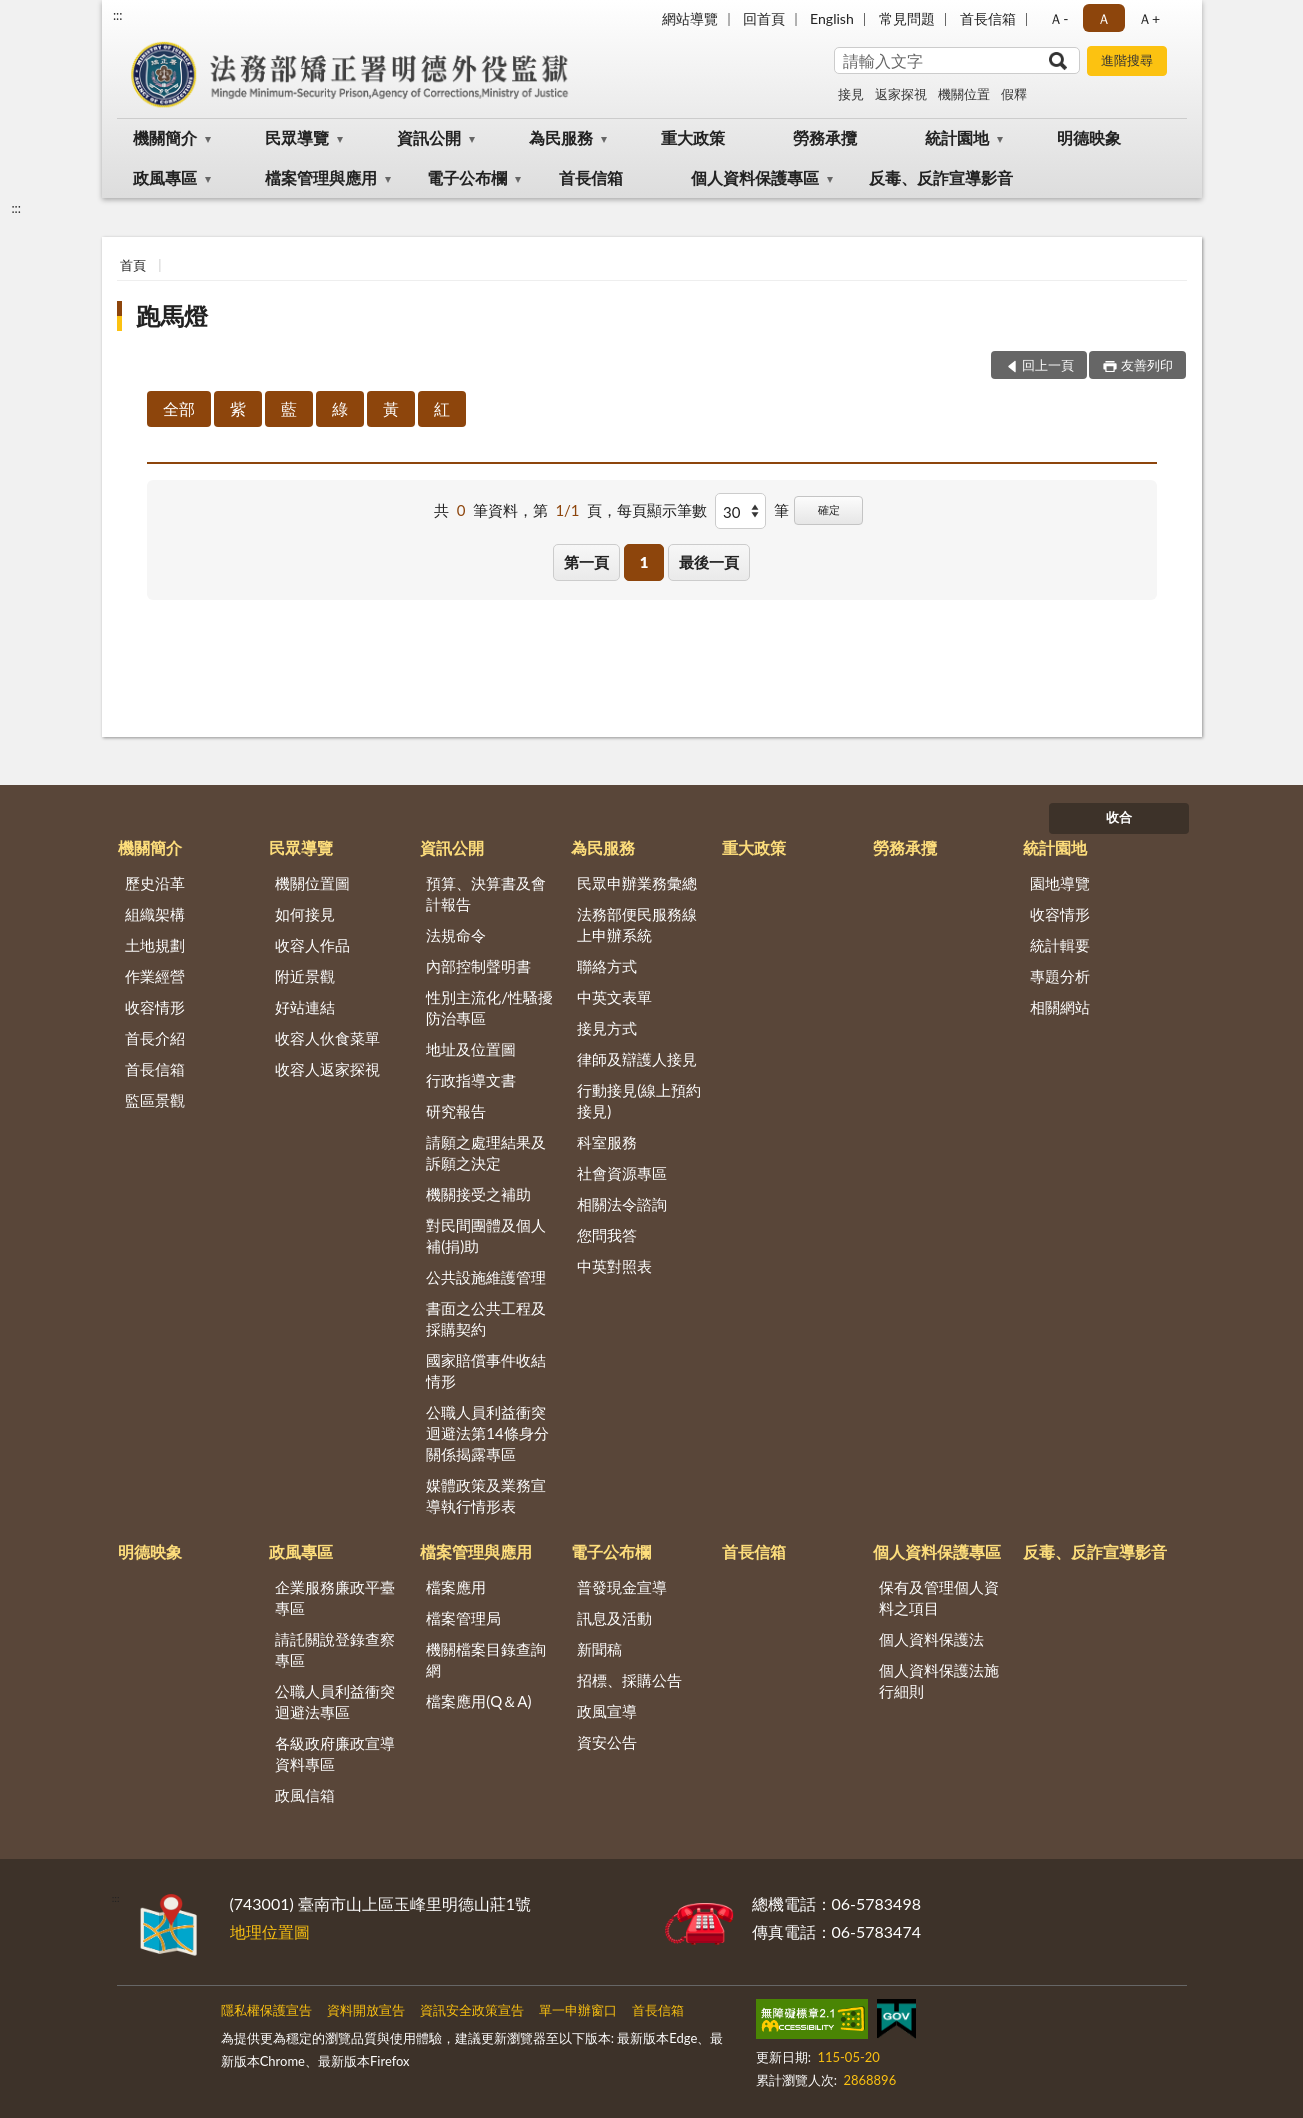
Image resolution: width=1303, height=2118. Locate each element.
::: (118, 15)
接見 (851, 94)
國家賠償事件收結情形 (486, 1370)
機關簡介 (165, 137)
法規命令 (456, 935)
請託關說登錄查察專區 (335, 1649)
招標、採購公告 (629, 1680)
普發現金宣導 (622, 1587)
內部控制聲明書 (478, 966)
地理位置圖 (270, 1931)
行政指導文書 (471, 1080)
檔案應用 (456, 1587)
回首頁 (764, 18)
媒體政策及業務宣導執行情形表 (486, 1495)
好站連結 (305, 1007)
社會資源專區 (622, 1173)
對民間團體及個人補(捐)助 (486, 1235)
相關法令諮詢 (622, 1204)
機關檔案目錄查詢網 (486, 1659)
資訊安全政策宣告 (472, 2010)
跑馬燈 (172, 315)
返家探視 (901, 94)
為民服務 (561, 137)
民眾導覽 (297, 137)
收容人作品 (312, 945)
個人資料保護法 (931, 1639)
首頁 (133, 265)
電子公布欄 (467, 177)
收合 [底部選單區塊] (1119, 817)
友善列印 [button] (1147, 365)
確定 (829, 509)
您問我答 (607, 1235)
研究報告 (456, 1111)
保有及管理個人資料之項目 (939, 1597)
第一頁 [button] (586, 562)
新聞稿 (599, 1649)
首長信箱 (988, 18)
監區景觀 (155, 1100)
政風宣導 (607, 1711)
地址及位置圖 (471, 1049)
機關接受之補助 (478, 1194)
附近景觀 (305, 976)
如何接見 (305, 914)
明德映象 (1089, 137)
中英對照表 (614, 1266)
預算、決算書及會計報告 (486, 893)
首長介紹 (155, 1038)
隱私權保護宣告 (266, 2010)
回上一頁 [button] (1048, 365)
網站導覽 (690, 18)
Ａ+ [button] (1149, 18)
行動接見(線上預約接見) (639, 1100)
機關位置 (964, 94)
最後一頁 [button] (709, 562)
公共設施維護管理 (486, 1277)
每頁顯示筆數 (662, 510)
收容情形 (155, 1007)
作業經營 (155, 976)
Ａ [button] (1104, 18)
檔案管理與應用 (321, 177)
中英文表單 (614, 997)
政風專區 (165, 177)
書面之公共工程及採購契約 (486, 1318)
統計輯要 (1060, 945)
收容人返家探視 (327, 1069)
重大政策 (693, 137)
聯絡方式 (607, 966)
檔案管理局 (463, 1618)
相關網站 (1060, 1007)
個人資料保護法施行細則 (939, 1680)
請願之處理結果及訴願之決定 (486, 1152)
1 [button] (644, 562)
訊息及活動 (614, 1618)
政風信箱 (305, 1795)
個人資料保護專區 (755, 177)
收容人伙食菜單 (327, 1038)
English (832, 18)
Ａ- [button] (1058, 18)
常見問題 (907, 18)
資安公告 (607, 1742)
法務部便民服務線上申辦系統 (637, 924)
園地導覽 (1060, 883)
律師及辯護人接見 (637, 1059)
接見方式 (607, 1028)
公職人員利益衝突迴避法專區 (335, 1701)
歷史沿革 (155, 883)
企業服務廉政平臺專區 (335, 1597)
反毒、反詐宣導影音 (941, 177)
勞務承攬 (825, 137)
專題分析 (1060, 976)
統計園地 (957, 137)
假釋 (1014, 94)
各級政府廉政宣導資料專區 (335, 1753)
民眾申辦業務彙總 (637, 883)
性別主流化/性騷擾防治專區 (489, 1007)
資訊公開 (429, 137)
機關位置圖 (312, 883)
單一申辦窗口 (578, 2010)
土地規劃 (155, 945)
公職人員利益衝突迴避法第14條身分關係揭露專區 (487, 1433)
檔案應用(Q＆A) (478, 1701)
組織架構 (155, 914)
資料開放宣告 (366, 2010)
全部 (179, 408)
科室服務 (607, 1142)
